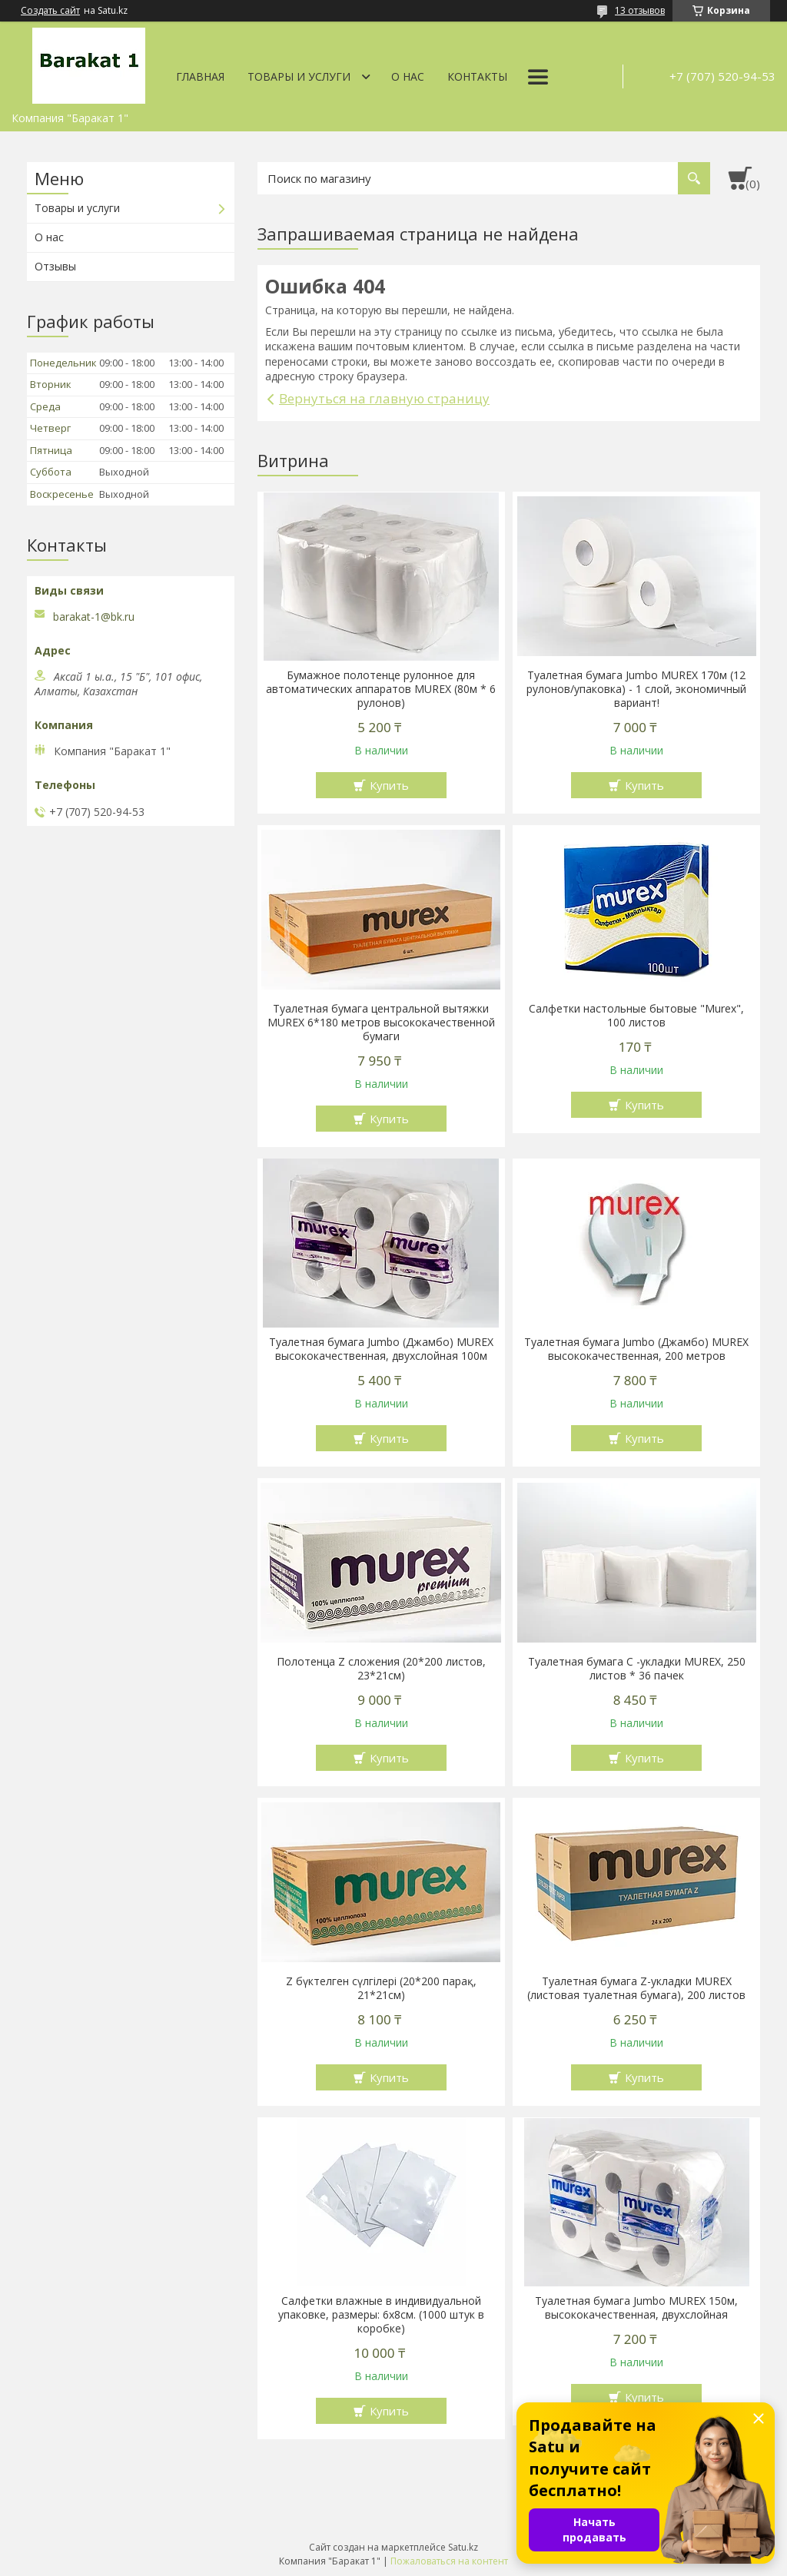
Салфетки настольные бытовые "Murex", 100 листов (636, 1015)
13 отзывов (640, 10)
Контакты (477, 76)
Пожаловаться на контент (449, 2561)
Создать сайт (50, 10)
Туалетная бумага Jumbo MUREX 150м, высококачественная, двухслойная (636, 2308)
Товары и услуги (298, 76)
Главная (200, 76)
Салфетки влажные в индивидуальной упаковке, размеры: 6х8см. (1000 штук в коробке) (381, 2315)
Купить (389, 785)
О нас (407, 76)
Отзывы (55, 266)
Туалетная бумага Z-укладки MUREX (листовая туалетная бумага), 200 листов (636, 1988)
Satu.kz (463, 2547)
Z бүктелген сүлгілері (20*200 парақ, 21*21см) (381, 1988)
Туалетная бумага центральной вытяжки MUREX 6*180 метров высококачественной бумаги (381, 1022)
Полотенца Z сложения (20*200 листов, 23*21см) (381, 1669)
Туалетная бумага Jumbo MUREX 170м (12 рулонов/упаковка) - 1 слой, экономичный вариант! (636, 689)
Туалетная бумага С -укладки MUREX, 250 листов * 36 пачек (636, 1669)
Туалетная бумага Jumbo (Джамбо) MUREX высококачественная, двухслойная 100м (381, 1349)
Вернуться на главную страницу (384, 398)
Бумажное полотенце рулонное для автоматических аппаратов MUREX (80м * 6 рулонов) (381, 689)
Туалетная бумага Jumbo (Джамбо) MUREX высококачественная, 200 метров (636, 1349)
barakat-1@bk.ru (93, 617)
